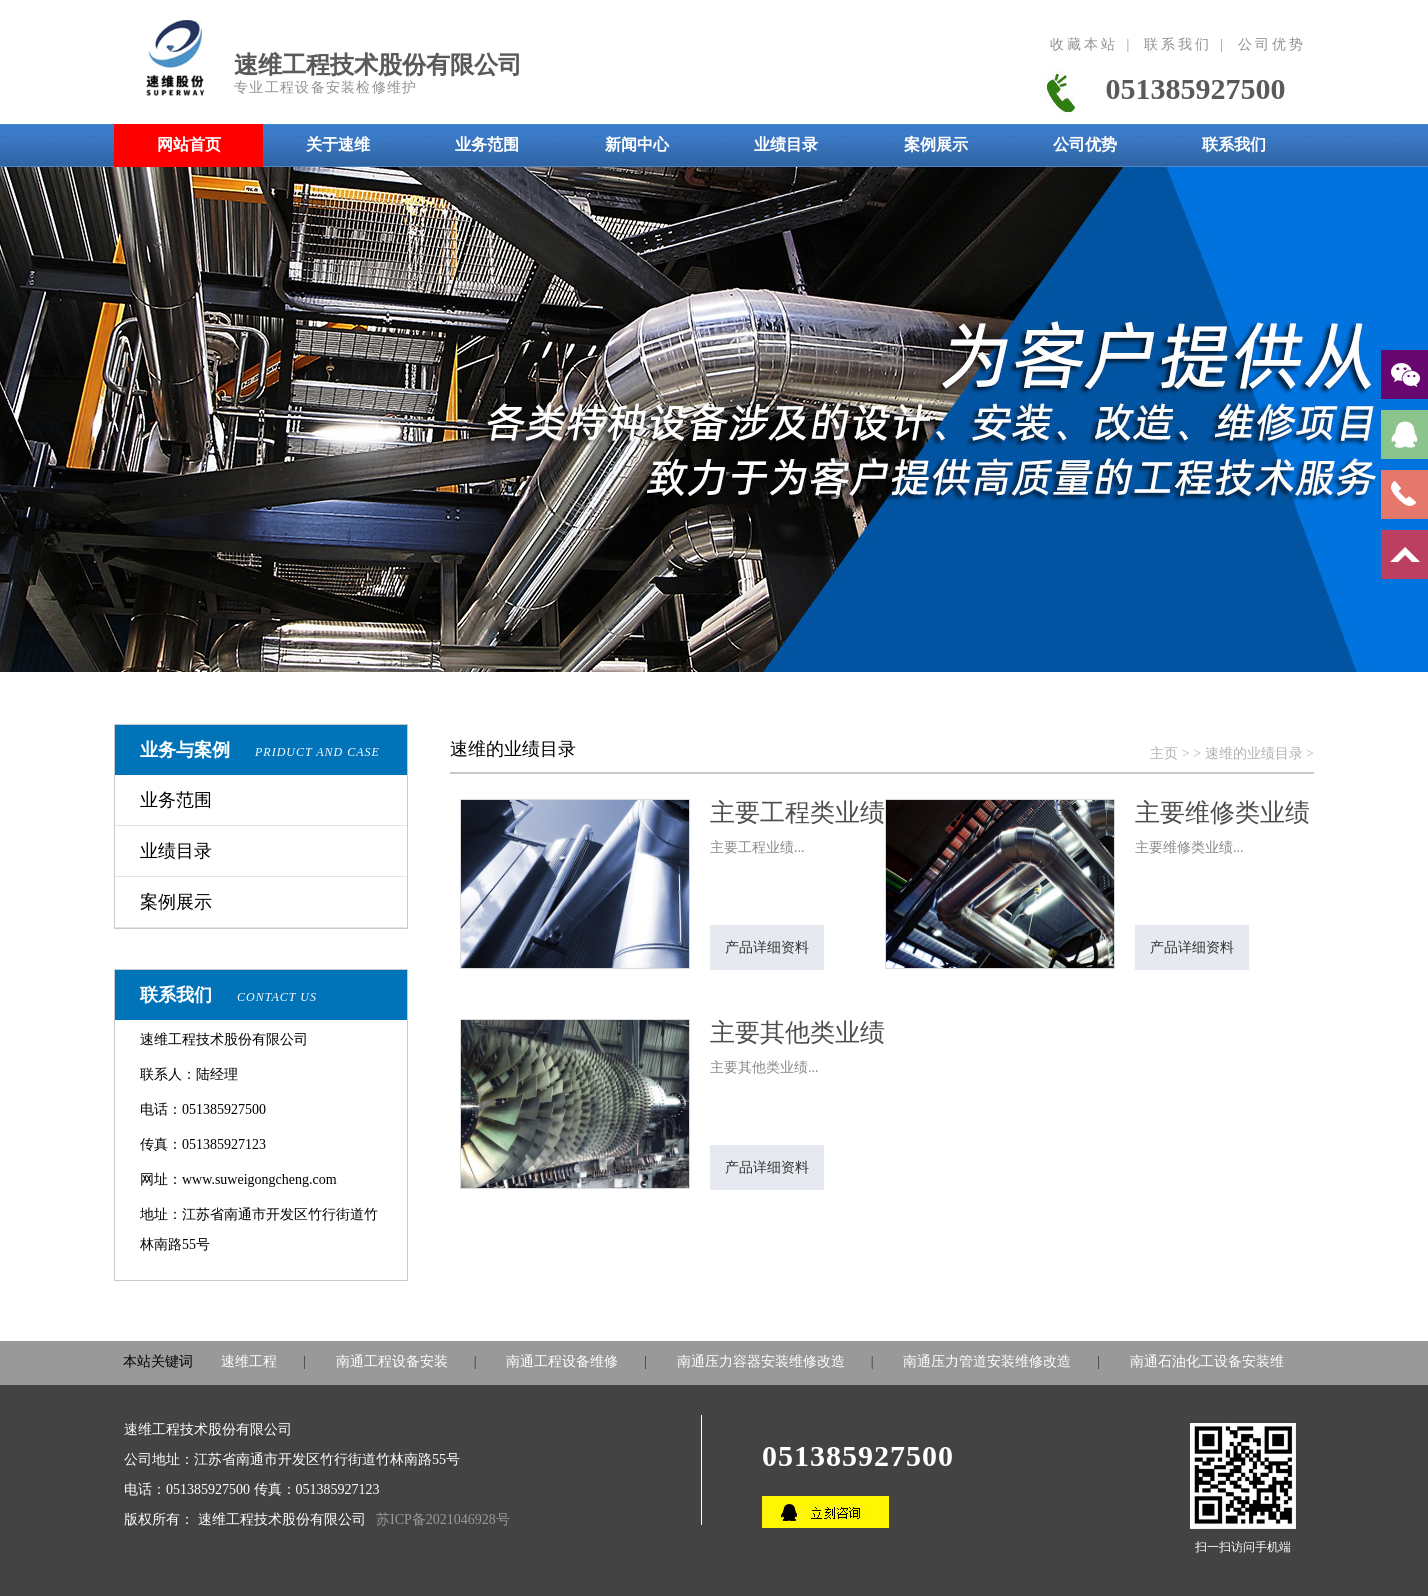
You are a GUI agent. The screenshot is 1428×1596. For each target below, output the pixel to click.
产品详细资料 (767, 947)
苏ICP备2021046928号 (443, 1519)
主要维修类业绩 (1222, 812)
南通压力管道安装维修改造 (987, 1361)
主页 (1164, 753)
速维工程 (249, 1361)
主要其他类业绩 (797, 1032)
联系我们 (1178, 44)
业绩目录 (176, 851)
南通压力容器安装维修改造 (761, 1361)
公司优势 (1272, 44)
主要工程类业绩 (797, 812)
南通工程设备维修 (562, 1361)
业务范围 (176, 800)
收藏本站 (1084, 44)
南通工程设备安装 (392, 1361)
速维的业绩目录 (1254, 753)
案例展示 (176, 902)
